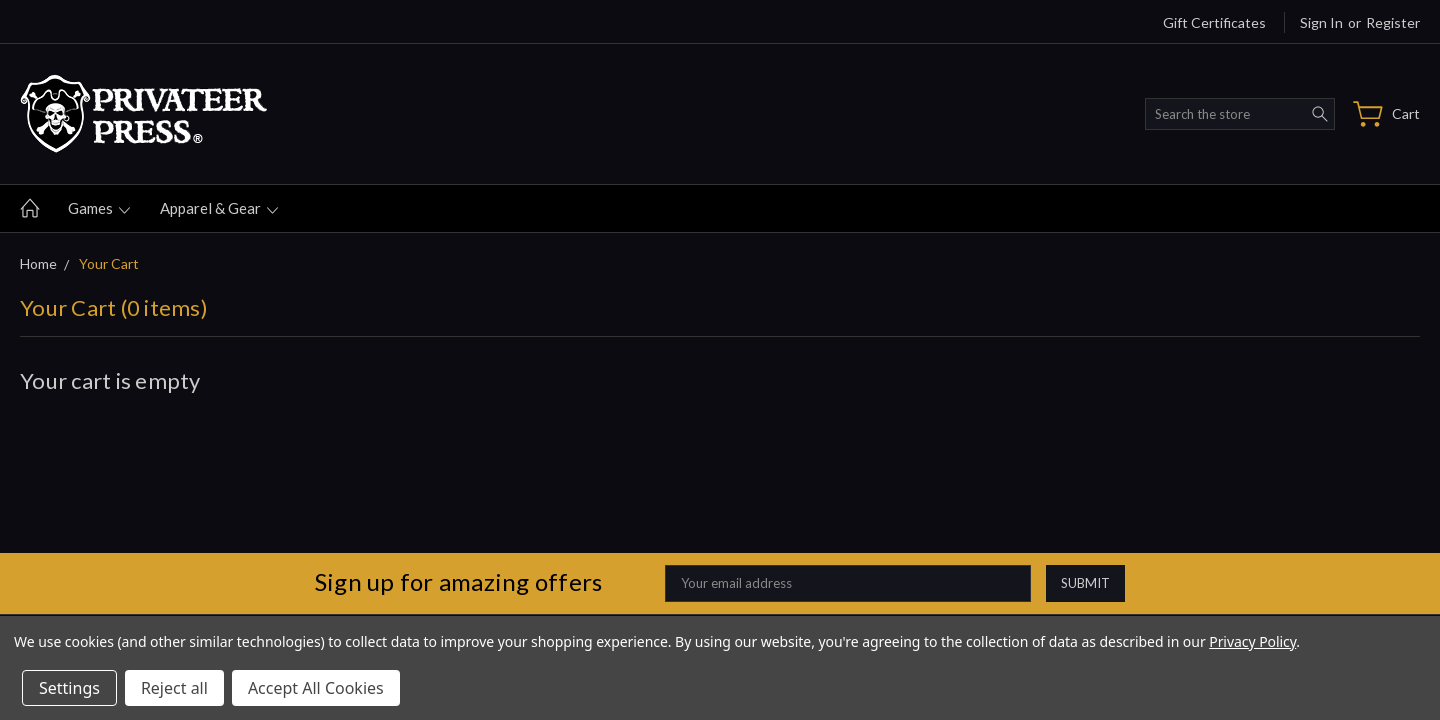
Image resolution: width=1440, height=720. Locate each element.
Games (99, 208)
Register (1393, 22)
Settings (69, 688)
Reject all (174, 688)
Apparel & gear (219, 208)
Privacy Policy (1252, 641)
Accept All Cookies (316, 688)
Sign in (1321, 22)
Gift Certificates (1214, 22)
